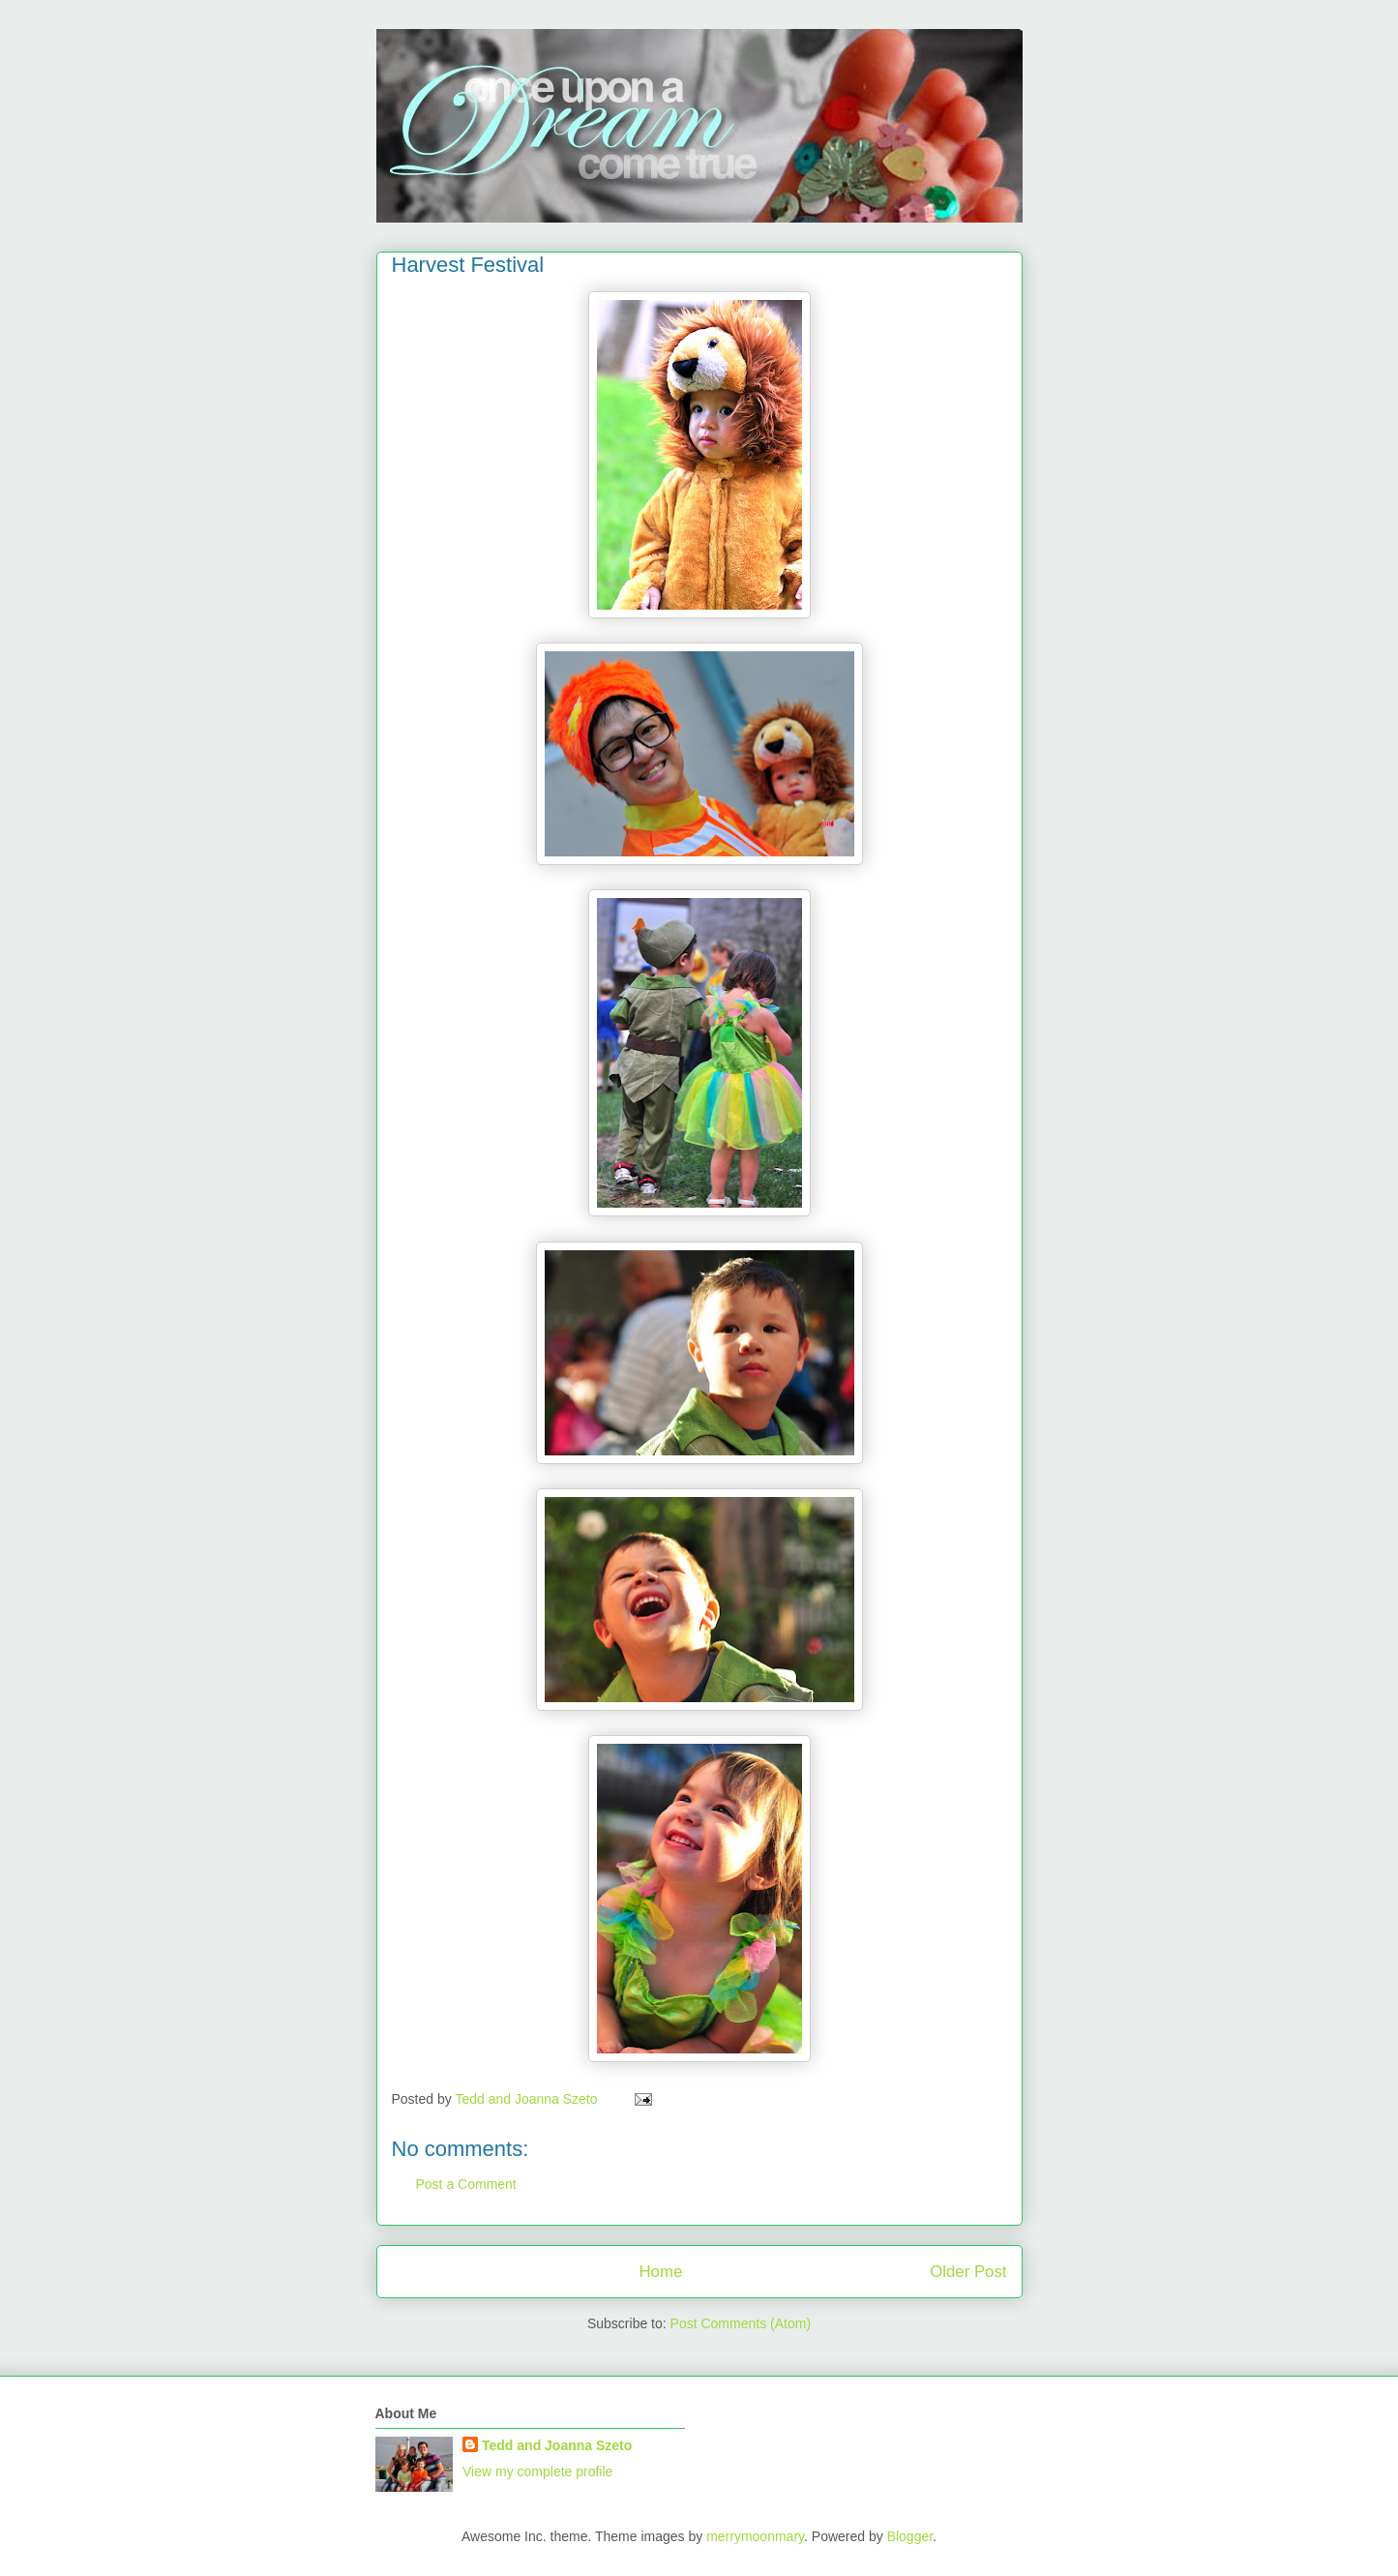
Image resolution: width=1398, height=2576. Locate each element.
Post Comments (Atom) (740, 2323)
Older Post (968, 2271)
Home (660, 2271)
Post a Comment (466, 2184)
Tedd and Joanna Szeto (557, 2445)
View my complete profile (537, 2471)
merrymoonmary (755, 2536)
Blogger (910, 2536)
